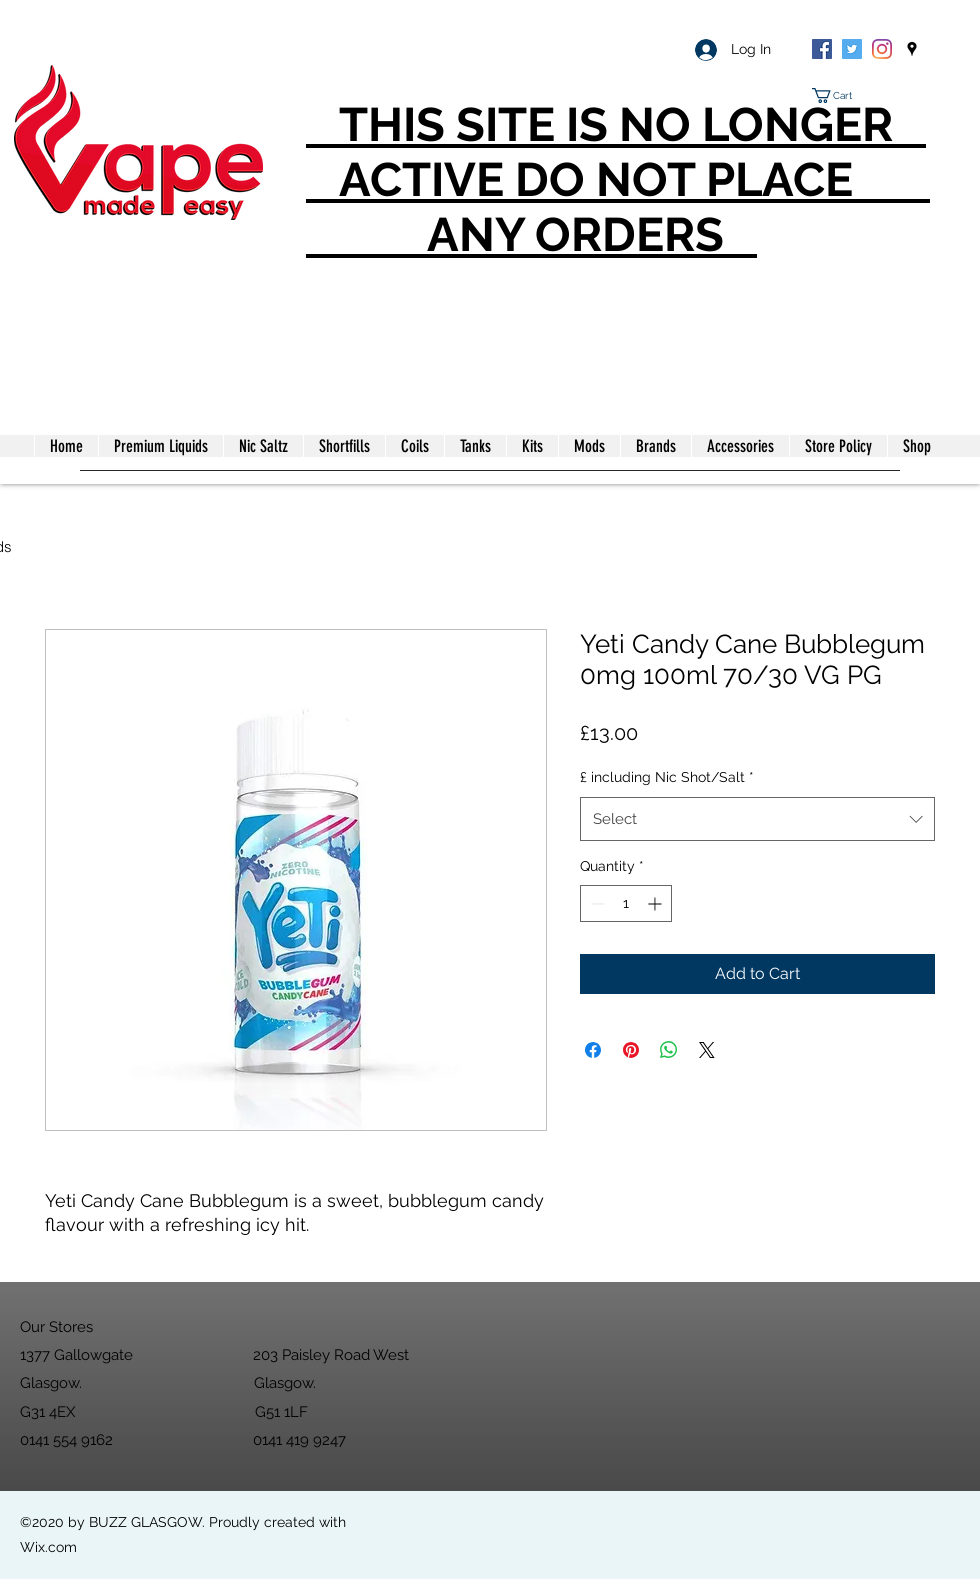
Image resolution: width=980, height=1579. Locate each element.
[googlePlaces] (912, 49)
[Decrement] (595, 903)
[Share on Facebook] (593, 1050)
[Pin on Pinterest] (631, 1050)
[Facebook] (822, 49)
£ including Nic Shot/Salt (667, 777)
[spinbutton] (626, 903)
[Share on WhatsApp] (669, 1050)
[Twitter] (852, 49)
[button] (840, 95)
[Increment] (656, 903)
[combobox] (757, 819)
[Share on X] (707, 1050)
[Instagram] (882, 49)
